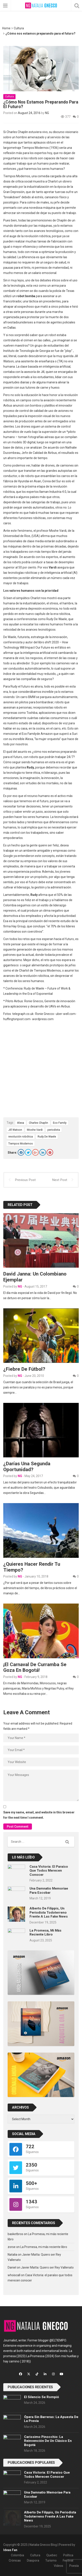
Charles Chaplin (17, 132)
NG (47, 113)
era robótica (61, 614)
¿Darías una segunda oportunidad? (26, 1466)
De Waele (9, 637)
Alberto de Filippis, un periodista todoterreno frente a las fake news (49, 1912)
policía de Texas (63, 291)
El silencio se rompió (41, 2397)
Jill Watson (15, 1129)
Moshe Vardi (57, 530)
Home (6, 28)
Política (68, 2555)
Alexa (29, 739)
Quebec (51, 2555)
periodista (53, 1129)
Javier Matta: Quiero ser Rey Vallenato (47, 2267)
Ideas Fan (10, 2550)
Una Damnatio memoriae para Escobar (49, 1890)
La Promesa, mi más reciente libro (45, 1932)
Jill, (42, 372)
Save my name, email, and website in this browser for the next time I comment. (39, 1815)
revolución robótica (37, 236)
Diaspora (33, 2560)
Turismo (51, 2560)
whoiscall (14, 2275)
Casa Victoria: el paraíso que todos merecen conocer (49, 1871)
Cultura (19, 28)
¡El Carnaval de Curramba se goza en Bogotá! (34, 1667)
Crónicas (15, 2560)
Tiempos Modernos (16, 176)
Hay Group (18, 926)
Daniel (12, 2267)
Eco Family (29, 733)
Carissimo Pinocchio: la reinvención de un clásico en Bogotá (48, 2441)
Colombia (17, 2555)
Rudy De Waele (56, 619)
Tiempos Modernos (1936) (40, 147)
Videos (58, 2565)
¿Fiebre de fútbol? (24, 1369)
